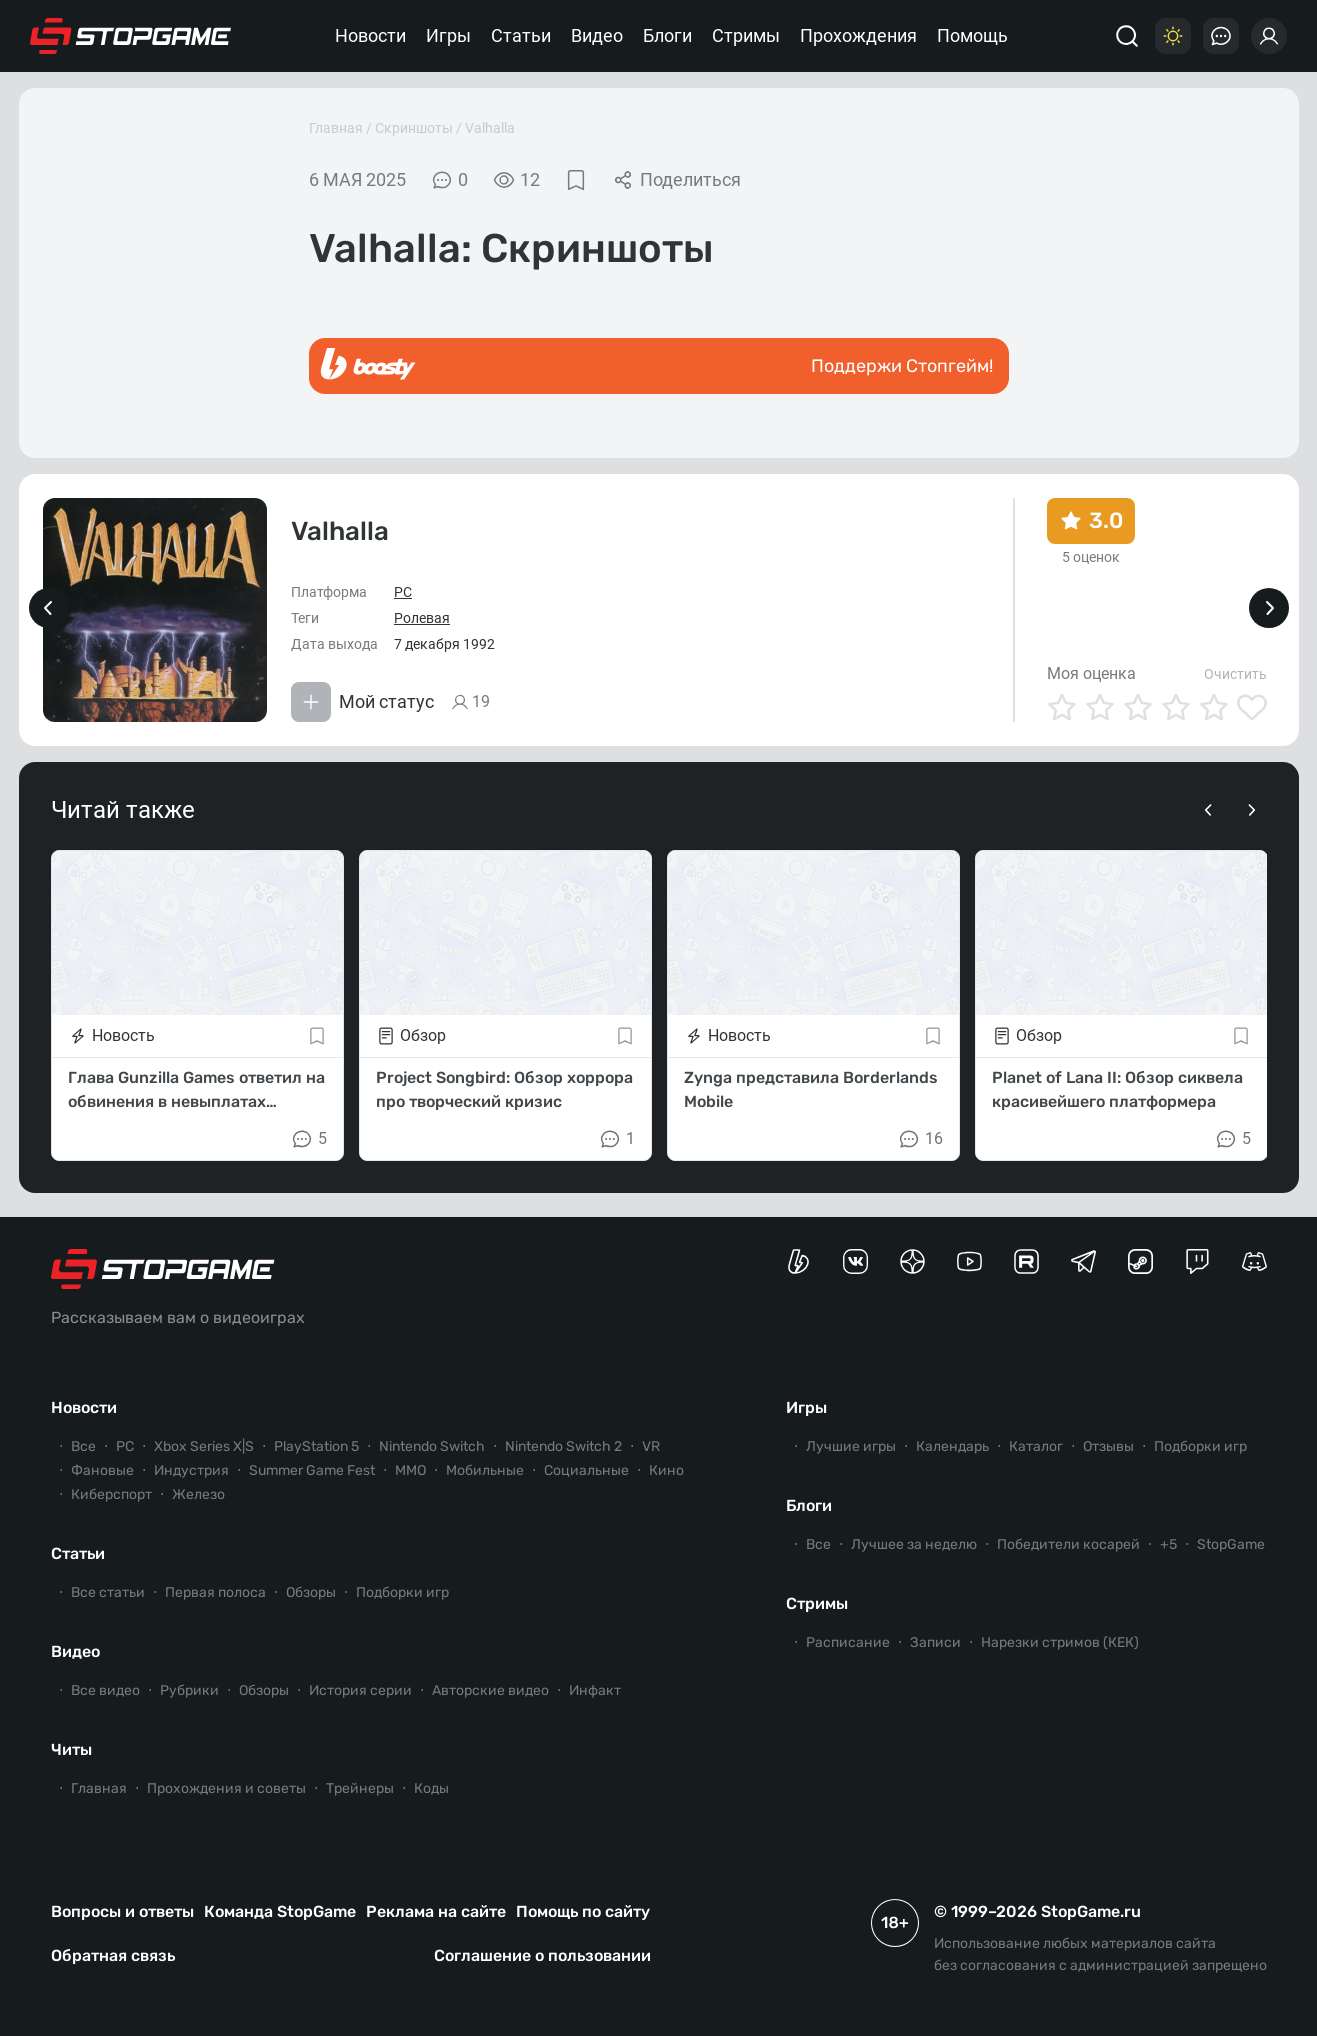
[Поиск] (1127, 36)
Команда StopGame (280, 1911)
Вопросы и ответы (122, 1911)
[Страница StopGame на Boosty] (798, 1261)
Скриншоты (414, 128)
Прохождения (858, 35)
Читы (71, 1749)
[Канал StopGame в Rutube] (1026, 1261)
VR (651, 1446)
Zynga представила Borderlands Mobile (811, 1089)
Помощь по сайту (583, 1911)
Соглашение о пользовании (542, 1955)
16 (920, 1139)
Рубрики (189, 1690)
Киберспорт (111, 1494)
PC (403, 592)
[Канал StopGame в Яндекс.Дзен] (912, 1261)
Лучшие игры (851, 1446)
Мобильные (485, 1470)
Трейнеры (360, 1788)
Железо (198, 1494)
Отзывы (1108, 1446)
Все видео (105, 1690)
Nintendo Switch (432, 1446)
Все (83, 1446)
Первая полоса (215, 1592)
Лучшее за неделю (914, 1544)
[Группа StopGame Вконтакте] (855, 1261)
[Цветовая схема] (1173, 36)
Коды (431, 1788)
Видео (597, 35)
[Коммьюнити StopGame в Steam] (1140, 1261)
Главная (336, 128)
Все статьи (108, 1592)
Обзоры (311, 1592)
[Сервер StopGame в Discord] (1254, 1261)
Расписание (848, 1642)
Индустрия (191, 1470)
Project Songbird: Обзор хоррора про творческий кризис (504, 1089)
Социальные (586, 1470)
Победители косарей (1068, 1544)
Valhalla (490, 128)
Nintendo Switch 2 (563, 1446)
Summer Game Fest (312, 1470)
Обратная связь (113, 1955)
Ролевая (422, 618)
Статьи (521, 35)
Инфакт (595, 1690)
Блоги (667, 35)
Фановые (102, 1470)
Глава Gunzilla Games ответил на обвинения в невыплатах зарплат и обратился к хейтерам (197, 1091)
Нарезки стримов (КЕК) (1060, 1642)
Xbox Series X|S (204, 1446)
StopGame (1231, 1544)
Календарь (952, 1446)
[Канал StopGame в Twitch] (1197, 1261)
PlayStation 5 (316, 1446)
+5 (1168, 1544)
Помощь (972, 35)
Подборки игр (402, 1592)
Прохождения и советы (226, 1788)
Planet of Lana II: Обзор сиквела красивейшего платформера (1117, 1089)
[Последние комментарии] (1221, 36)
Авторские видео (490, 1690)
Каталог (1036, 1446)
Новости (370, 35)
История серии (360, 1690)
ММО (410, 1470)
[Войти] (1269, 36)
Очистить (1235, 674)
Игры (448, 35)
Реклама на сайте (436, 1911)
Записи (935, 1642)
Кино (666, 1470)
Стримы (746, 35)
